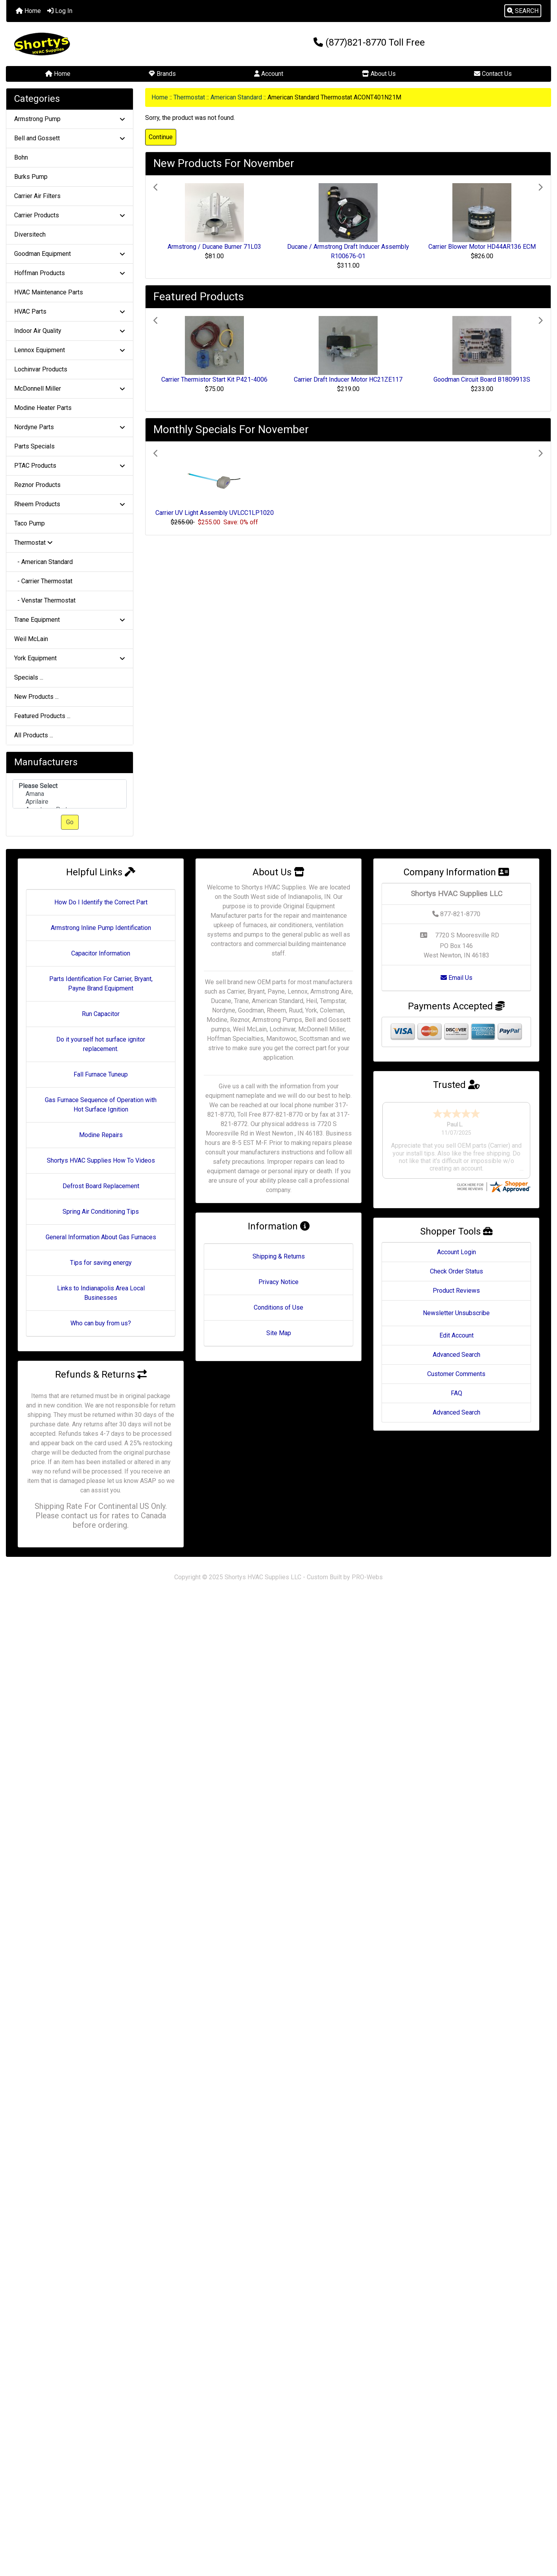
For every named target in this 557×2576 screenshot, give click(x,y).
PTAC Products (69, 465)
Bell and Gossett (69, 138)
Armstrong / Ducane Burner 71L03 (214, 246)
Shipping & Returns (279, 1256)
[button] (522, 11)
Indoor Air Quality (69, 330)
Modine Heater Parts (43, 408)
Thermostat (189, 97)
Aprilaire (70, 802)
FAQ (456, 1370)
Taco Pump (29, 523)
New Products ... (36, 696)
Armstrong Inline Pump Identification (101, 928)
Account (268, 73)
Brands (162, 73)
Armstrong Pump (69, 119)
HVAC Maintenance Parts (48, 292)
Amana (70, 794)
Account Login (456, 1229)
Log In (59, 11)
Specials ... (28, 677)
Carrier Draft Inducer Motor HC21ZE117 (348, 379)
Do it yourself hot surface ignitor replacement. (100, 1044)
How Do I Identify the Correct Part (101, 902)
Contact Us (493, 73)
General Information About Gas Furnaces (101, 1237)
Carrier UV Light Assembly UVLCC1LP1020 (214, 512)
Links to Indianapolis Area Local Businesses (101, 1292)
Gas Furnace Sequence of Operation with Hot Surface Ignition (101, 1104)
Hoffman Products (69, 273)
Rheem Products (69, 504)
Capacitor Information (100, 953)
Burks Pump (31, 176)
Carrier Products (69, 215)
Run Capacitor (101, 1014)
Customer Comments (456, 1351)
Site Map (278, 1333)
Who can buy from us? (100, 1323)
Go (70, 822)
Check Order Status (456, 1248)
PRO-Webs (367, 1577)
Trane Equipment (69, 619)
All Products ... (33, 735)
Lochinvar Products (40, 369)
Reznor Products (37, 485)
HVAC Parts (69, 311)
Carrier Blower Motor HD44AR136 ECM (482, 246)
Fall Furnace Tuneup (101, 1074)
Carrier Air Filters (37, 196)
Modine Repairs (101, 1135)
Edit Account (456, 1312)
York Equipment (69, 658)
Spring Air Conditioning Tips (101, 1211)
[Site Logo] (97, 44)
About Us (379, 73)
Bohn (21, 157)
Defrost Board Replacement (101, 1186)
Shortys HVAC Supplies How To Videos (101, 1160)
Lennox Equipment (69, 350)
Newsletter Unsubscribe (456, 1290)
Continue (161, 137)
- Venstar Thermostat (45, 600)
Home (28, 11)
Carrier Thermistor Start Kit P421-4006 (214, 379)
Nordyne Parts (69, 427)
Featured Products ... (42, 716)
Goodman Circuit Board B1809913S (481, 379)
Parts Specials (34, 446)
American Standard (236, 97)
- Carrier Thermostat (43, 581)
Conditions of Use (278, 1307)
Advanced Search (456, 1332)
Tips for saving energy (101, 1262)
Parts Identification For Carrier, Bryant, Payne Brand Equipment (101, 983)
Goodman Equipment (69, 253)
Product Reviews (456, 1267)
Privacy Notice (278, 1282)
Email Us (456, 977)
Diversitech (30, 234)
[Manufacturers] (70, 794)
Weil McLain (31, 639)
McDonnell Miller (69, 388)
